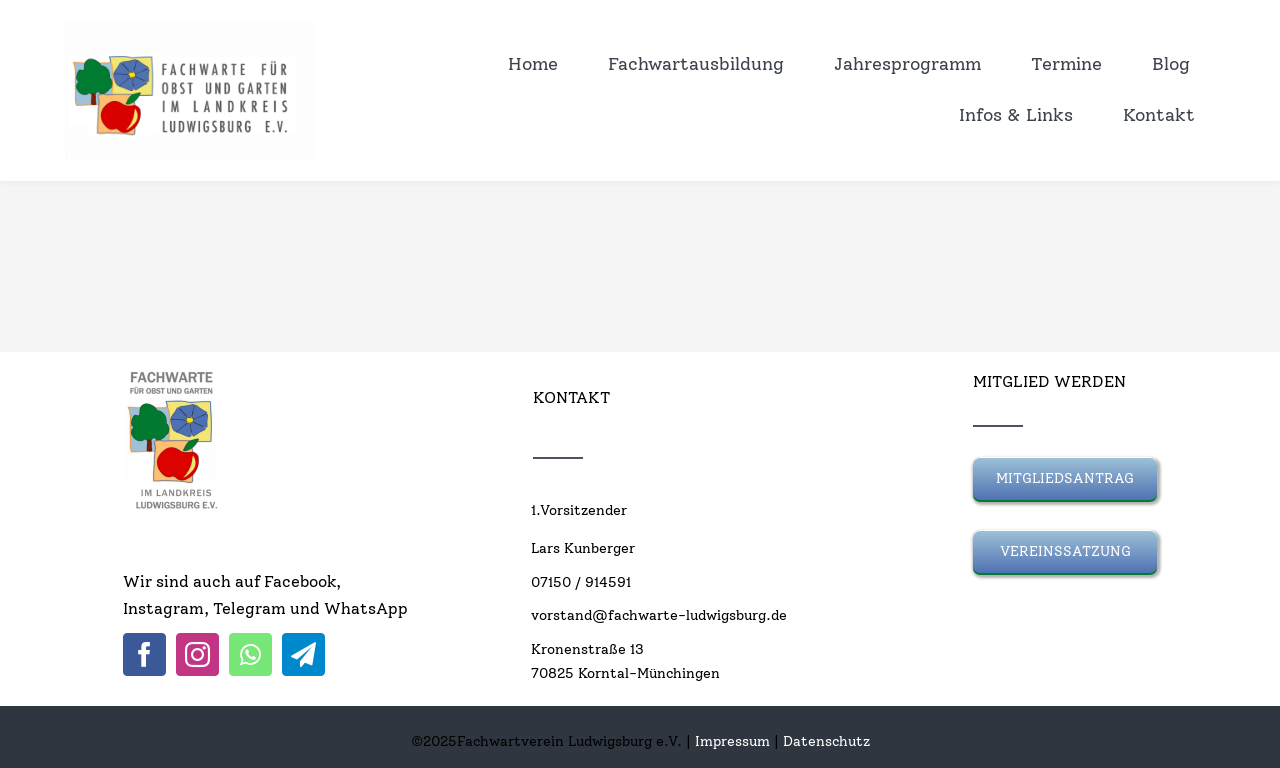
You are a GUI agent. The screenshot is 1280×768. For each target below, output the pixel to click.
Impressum (732, 741)
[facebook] (144, 654)
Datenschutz (826, 741)
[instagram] (197, 654)
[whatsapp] (250, 654)
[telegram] (303, 654)
